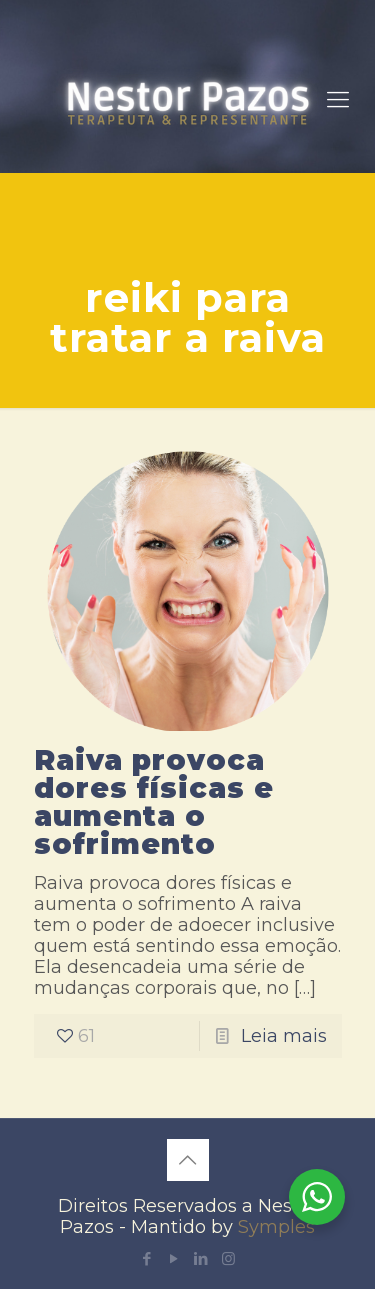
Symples (276, 1227)
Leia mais (284, 1036)
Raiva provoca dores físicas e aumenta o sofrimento (154, 802)
